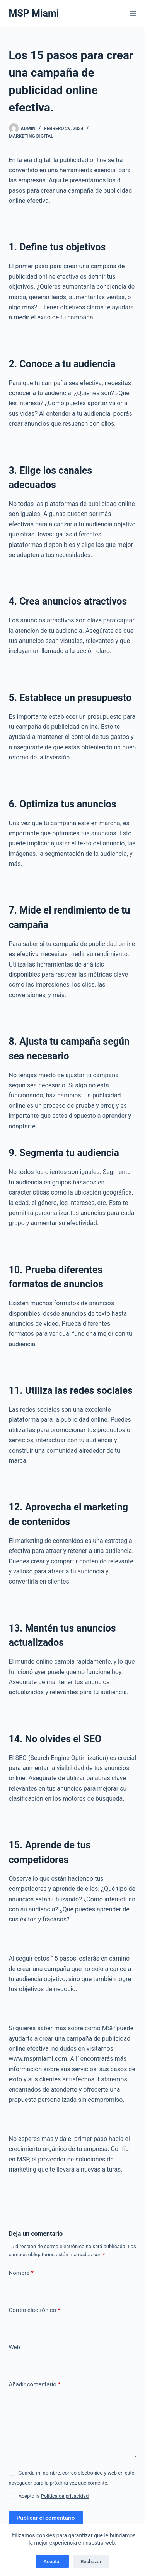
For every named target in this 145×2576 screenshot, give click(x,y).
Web (14, 2347)
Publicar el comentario (46, 2517)
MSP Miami (34, 13)
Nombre (21, 2273)
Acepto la (54, 2496)
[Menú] (133, 13)
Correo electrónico (34, 2310)
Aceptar (52, 2561)
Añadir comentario (35, 2384)
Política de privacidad (65, 2496)
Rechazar (90, 2561)
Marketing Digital (31, 136)
